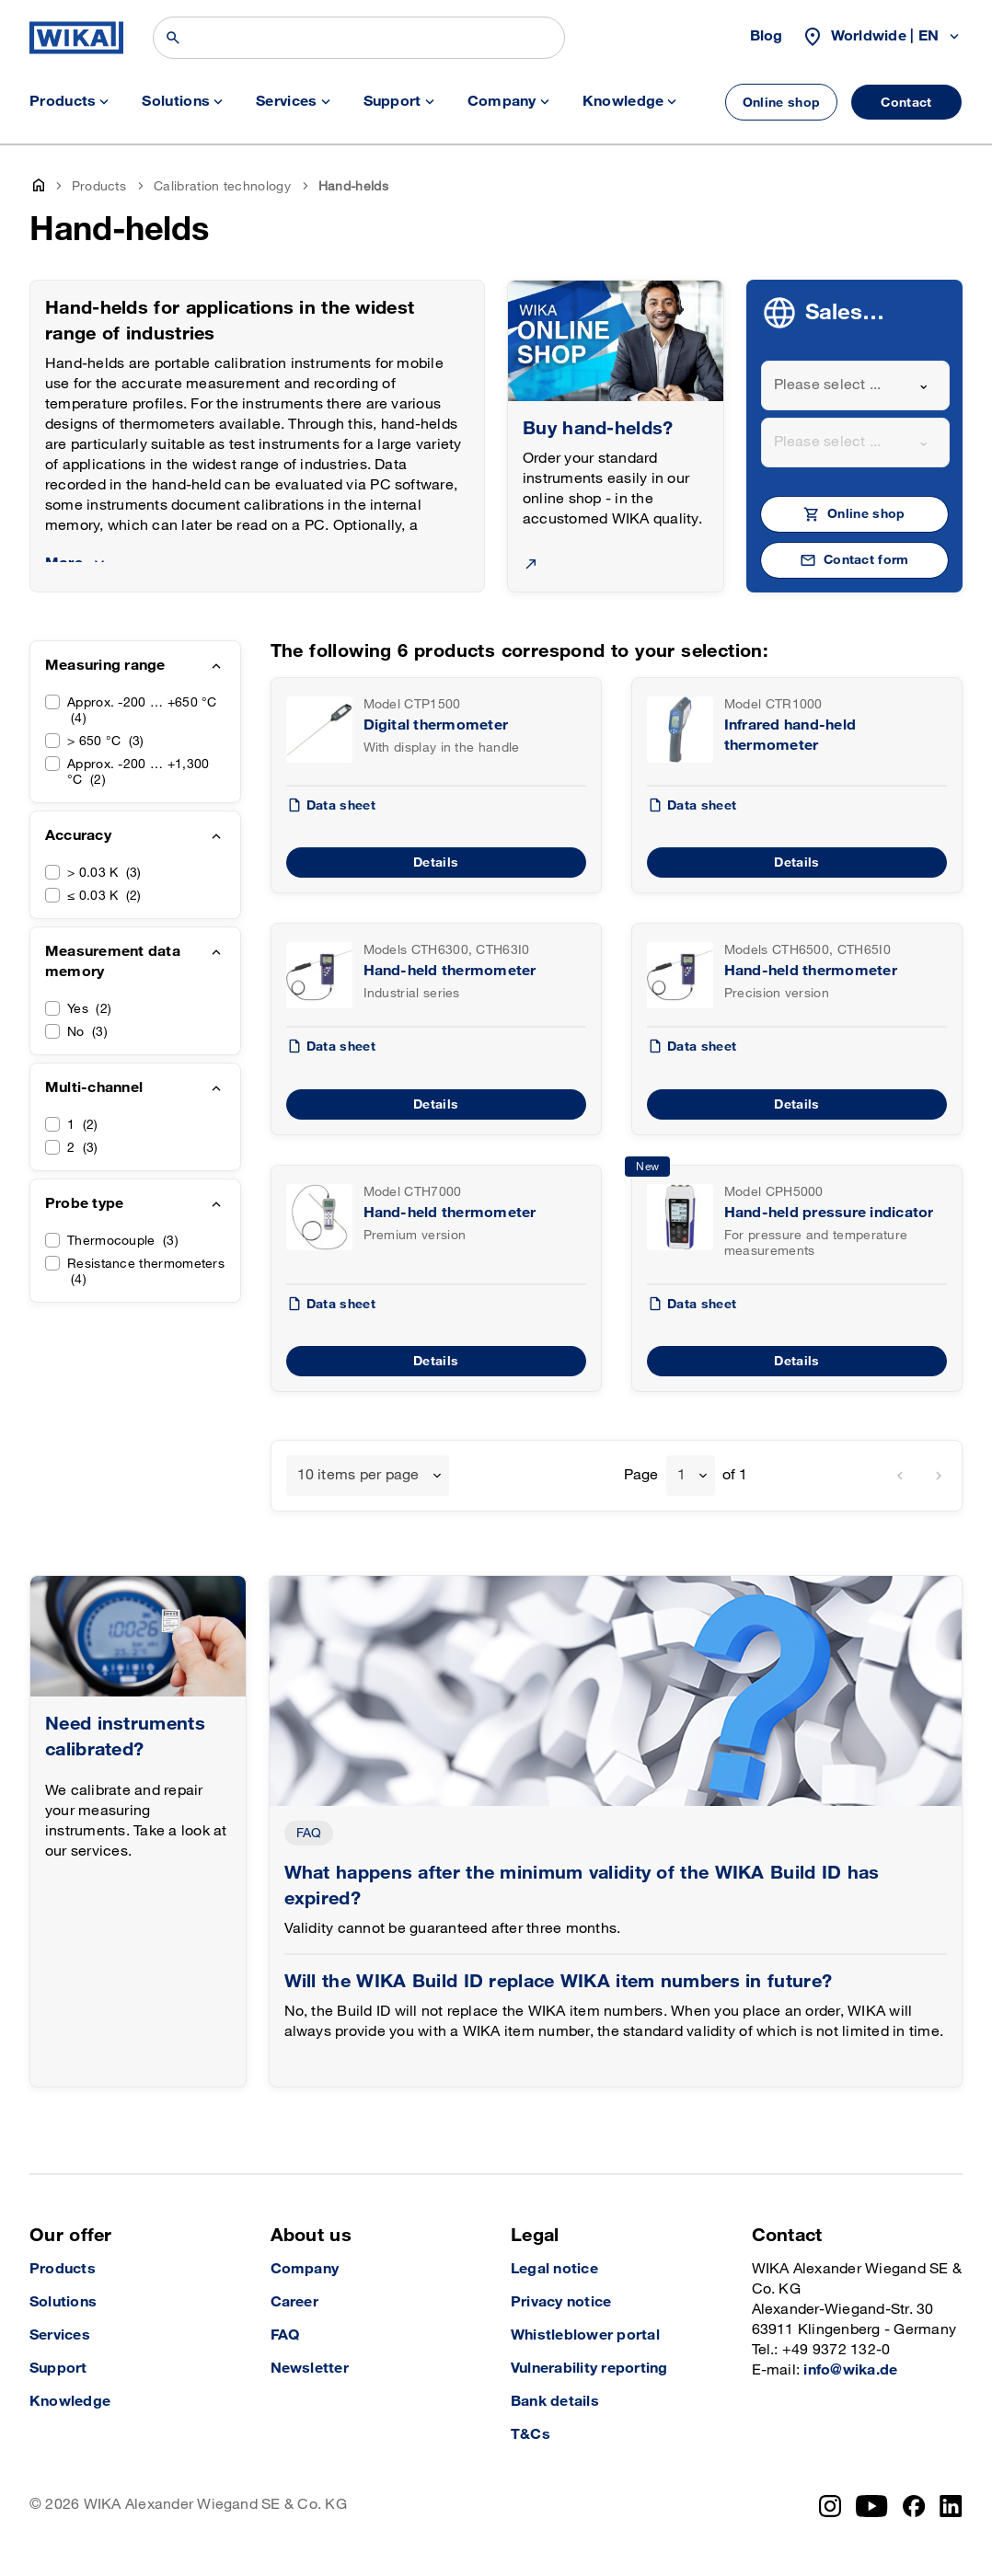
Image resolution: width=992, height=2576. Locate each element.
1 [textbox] (681, 1475)
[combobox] (856, 385)
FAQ (309, 1833)
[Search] (359, 38)
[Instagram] (830, 2506)
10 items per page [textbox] (358, 1475)
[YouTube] (872, 2506)
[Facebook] (914, 2506)
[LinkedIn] (951, 2506)
